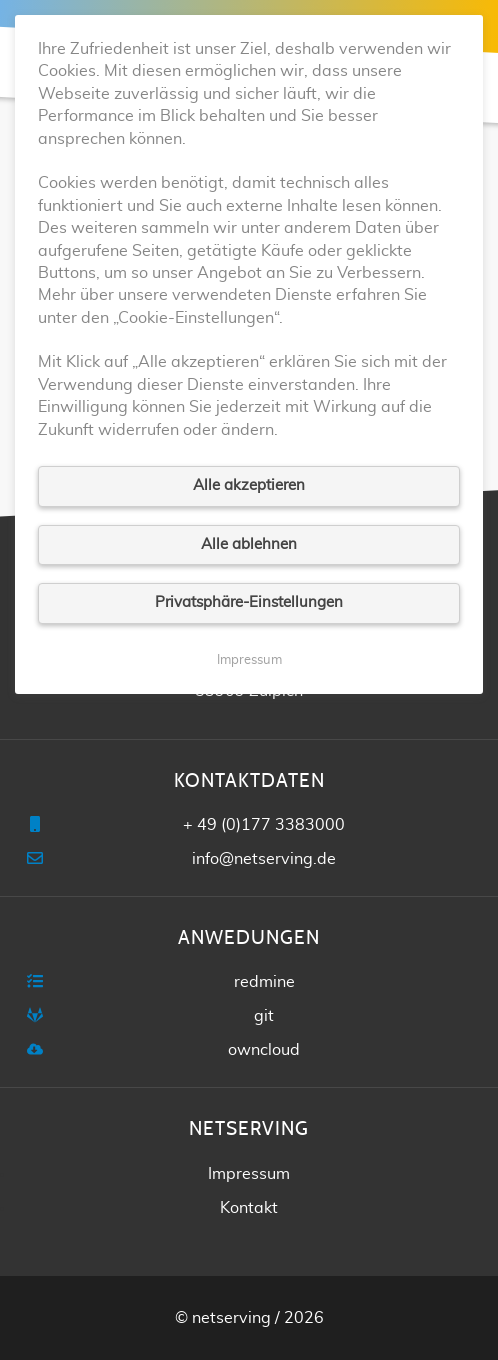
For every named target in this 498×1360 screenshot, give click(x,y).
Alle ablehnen (249, 544)
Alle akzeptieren (249, 485)
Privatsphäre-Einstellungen (249, 602)
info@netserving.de (264, 859)
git (264, 1016)
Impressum (249, 1174)
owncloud (264, 1050)
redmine (264, 982)
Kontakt (249, 1208)
